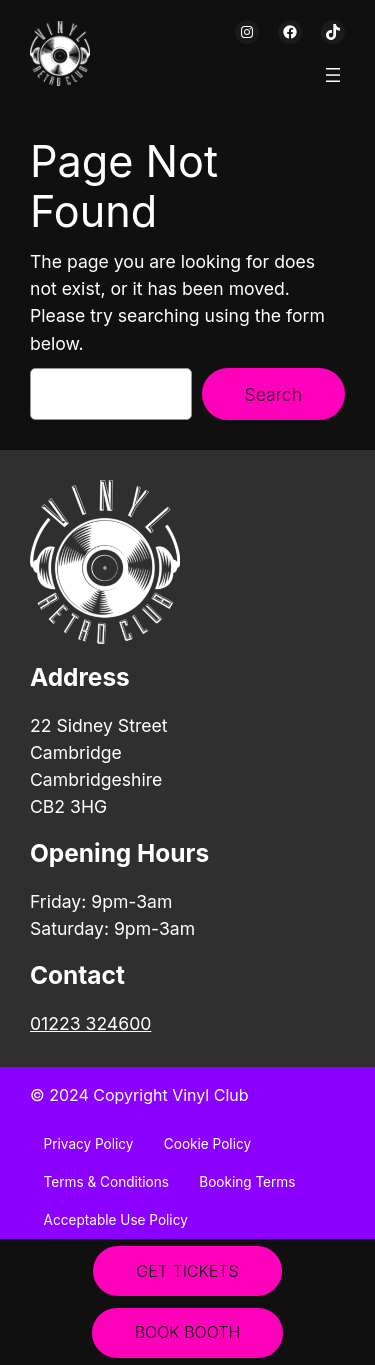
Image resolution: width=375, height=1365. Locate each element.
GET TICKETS (187, 1271)
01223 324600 (90, 1023)
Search (273, 394)
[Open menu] (333, 75)
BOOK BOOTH (188, 1332)
